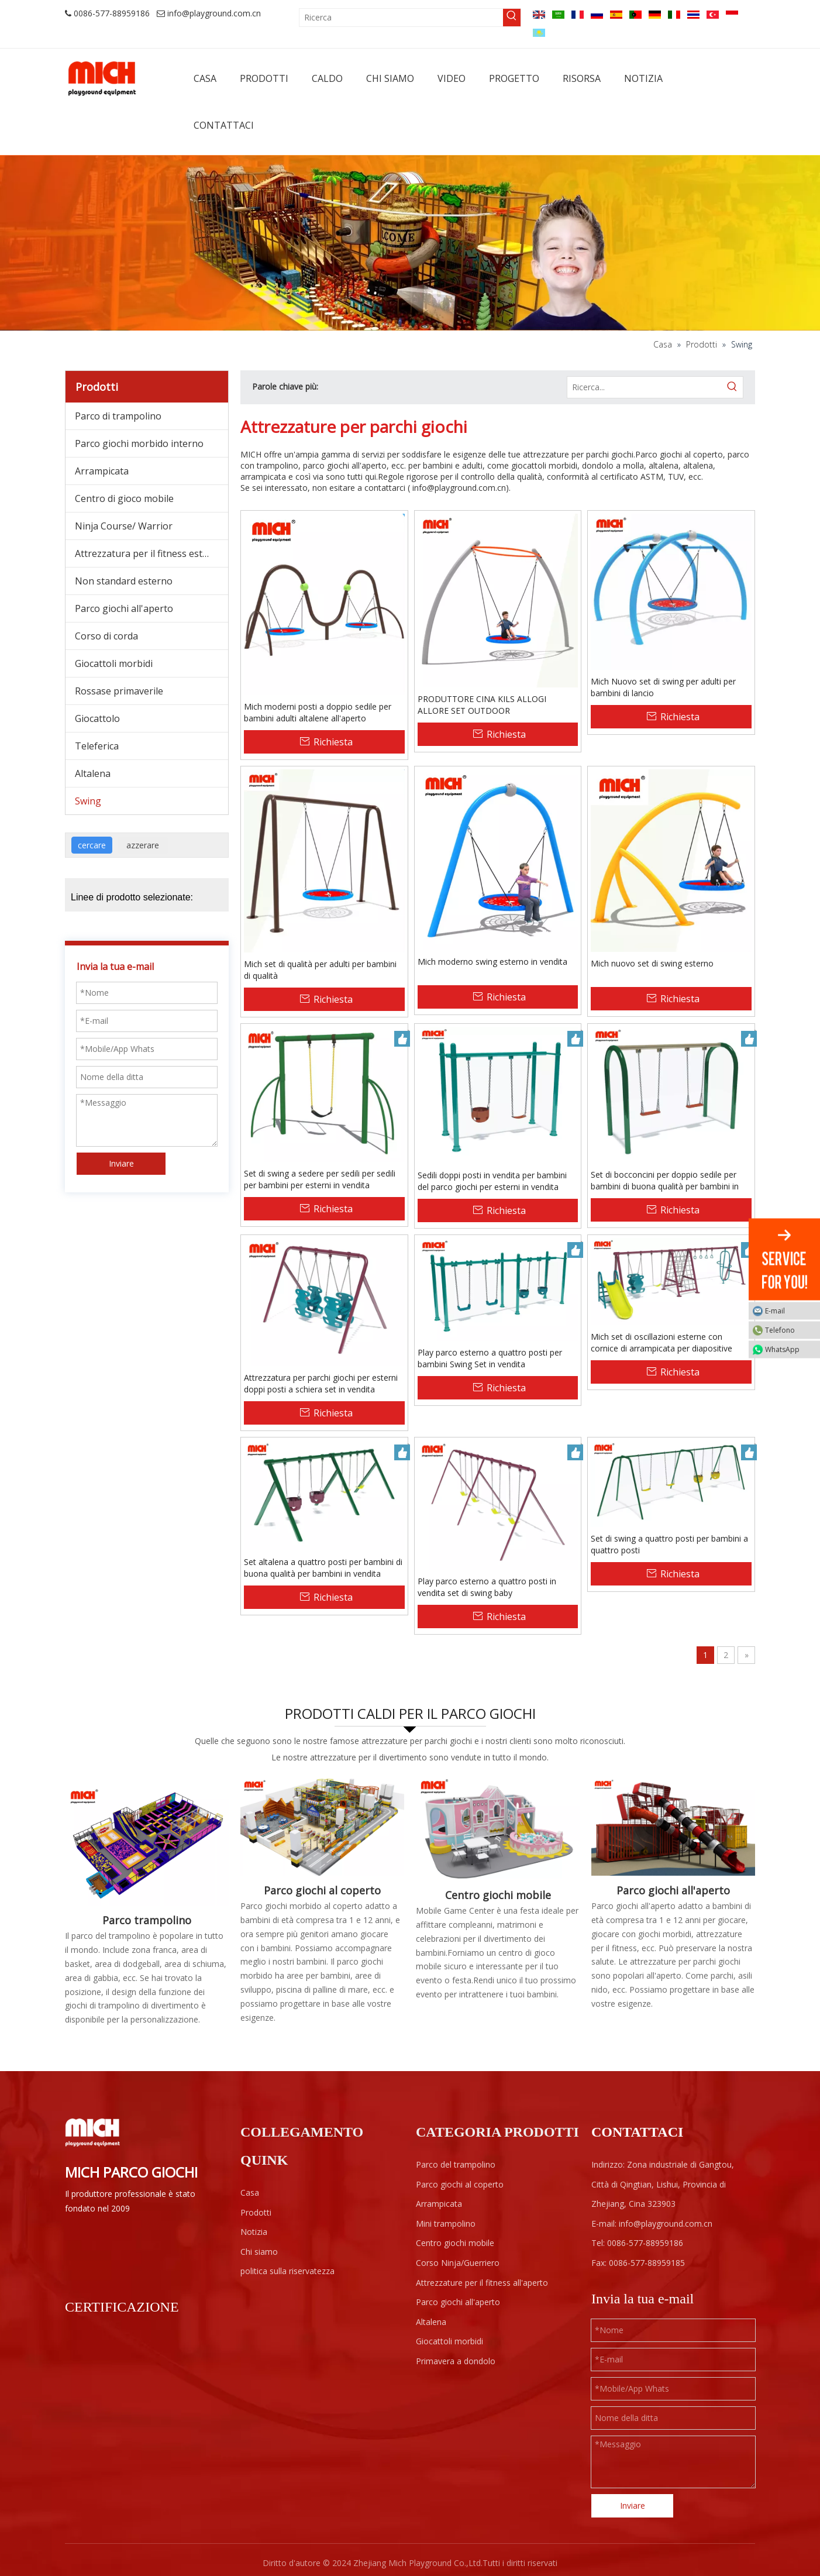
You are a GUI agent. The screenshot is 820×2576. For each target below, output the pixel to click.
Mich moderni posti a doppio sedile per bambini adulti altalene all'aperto (317, 712)
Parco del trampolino (455, 2164)
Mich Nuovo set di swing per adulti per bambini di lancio (663, 687)
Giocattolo (97, 718)
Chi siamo (259, 2251)
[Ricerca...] (644, 387)
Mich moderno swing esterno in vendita (492, 961)
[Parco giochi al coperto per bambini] (322, 1826)
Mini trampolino (446, 2223)
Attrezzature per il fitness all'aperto (482, 2282)
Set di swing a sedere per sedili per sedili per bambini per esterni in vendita (319, 1179)
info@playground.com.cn (214, 13)
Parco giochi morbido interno (139, 443)
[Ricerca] (401, 17)
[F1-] (673, 1826)
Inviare (121, 1163)
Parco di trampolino (118, 416)
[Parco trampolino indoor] (147, 1841)
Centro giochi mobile (498, 1895)
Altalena (93, 773)
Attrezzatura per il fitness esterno (149, 553)
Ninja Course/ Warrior (124, 526)
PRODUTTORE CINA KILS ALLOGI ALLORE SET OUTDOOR (482, 704)
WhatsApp (789, 1349)
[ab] (410, 243)
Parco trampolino (146, 1920)
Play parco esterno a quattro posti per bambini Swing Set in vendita (490, 1358)
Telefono (789, 1330)
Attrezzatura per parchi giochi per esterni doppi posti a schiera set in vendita (321, 1383)
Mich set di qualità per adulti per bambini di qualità (320, 969)
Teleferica (97, 746)
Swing (88, 801)
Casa (249, 2192)
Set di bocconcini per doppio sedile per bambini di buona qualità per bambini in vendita (665, 1180)
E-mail (789, 1310)
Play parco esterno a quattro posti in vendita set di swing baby (487, 1587)
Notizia (253, 2231)
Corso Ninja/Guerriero (457, 2262)
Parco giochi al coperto (322, 1890)
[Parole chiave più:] (512, 17)
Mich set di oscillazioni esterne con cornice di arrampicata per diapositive (661, 1342)
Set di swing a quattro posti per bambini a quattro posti (669, 1544)
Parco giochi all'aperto (124, 608)
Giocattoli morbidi (114, 663)
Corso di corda (106, 636)
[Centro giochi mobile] (498, 1828)
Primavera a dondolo (455, 2361)
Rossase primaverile (119, 691)
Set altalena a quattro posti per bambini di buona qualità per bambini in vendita (323, 1567)
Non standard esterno (124, 581)
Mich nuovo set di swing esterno (652, 963)
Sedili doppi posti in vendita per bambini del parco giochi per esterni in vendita (492, 1181)
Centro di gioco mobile (124, 498)
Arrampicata (102, 471)
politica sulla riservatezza (287, 2270)
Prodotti (255, 2212)
